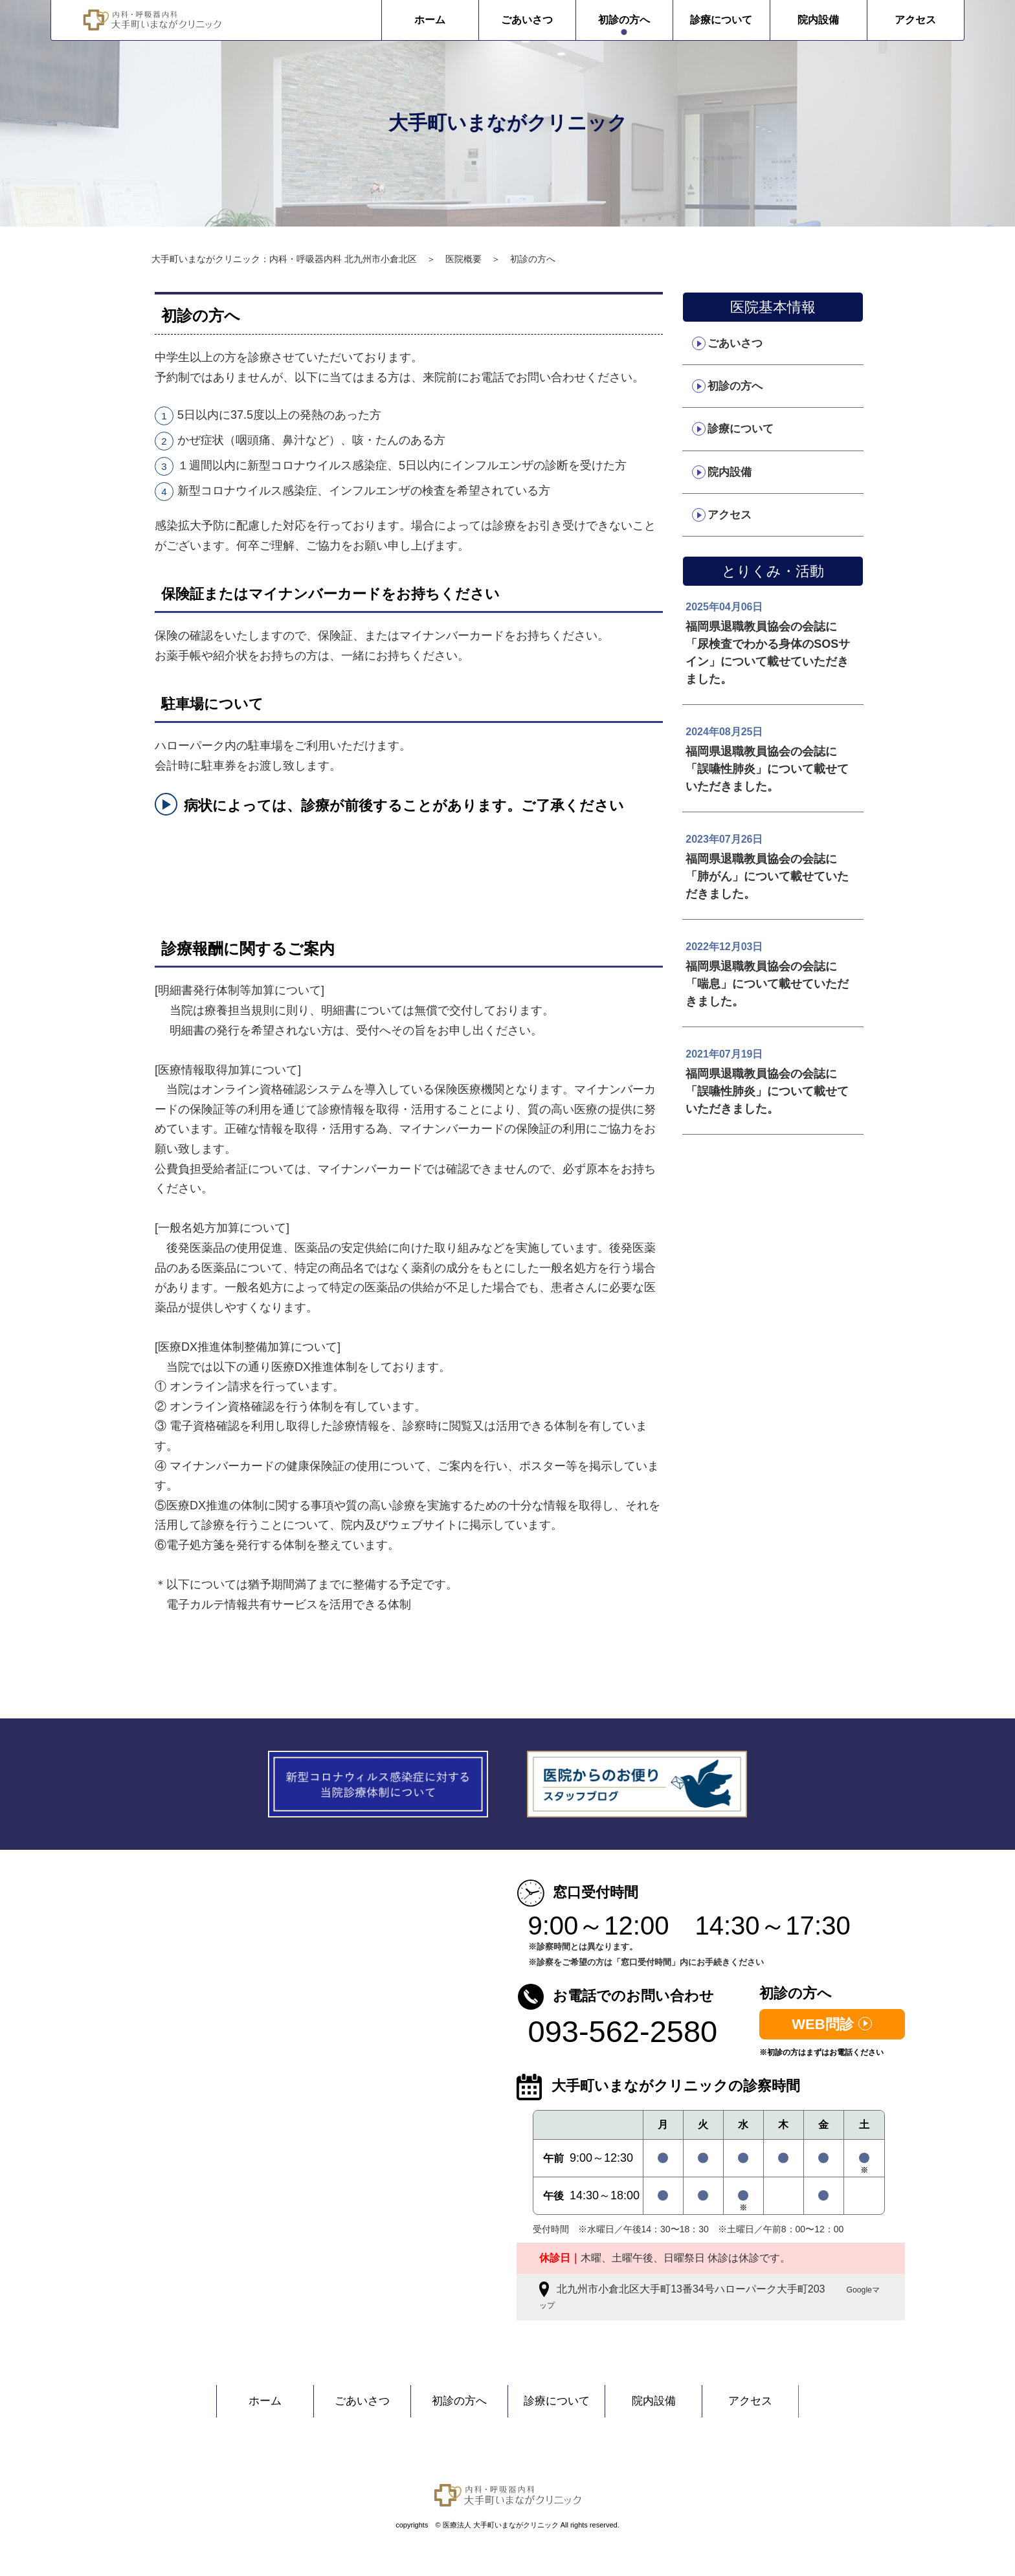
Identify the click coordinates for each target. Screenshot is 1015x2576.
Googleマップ (613, 2305)
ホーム (355, 19)
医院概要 (463, 259)
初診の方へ (549, 19)
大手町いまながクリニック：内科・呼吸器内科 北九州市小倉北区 (284, 259)
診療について (647, 19)
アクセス (841, 19)
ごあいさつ (452, 19)
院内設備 (743, 19)
